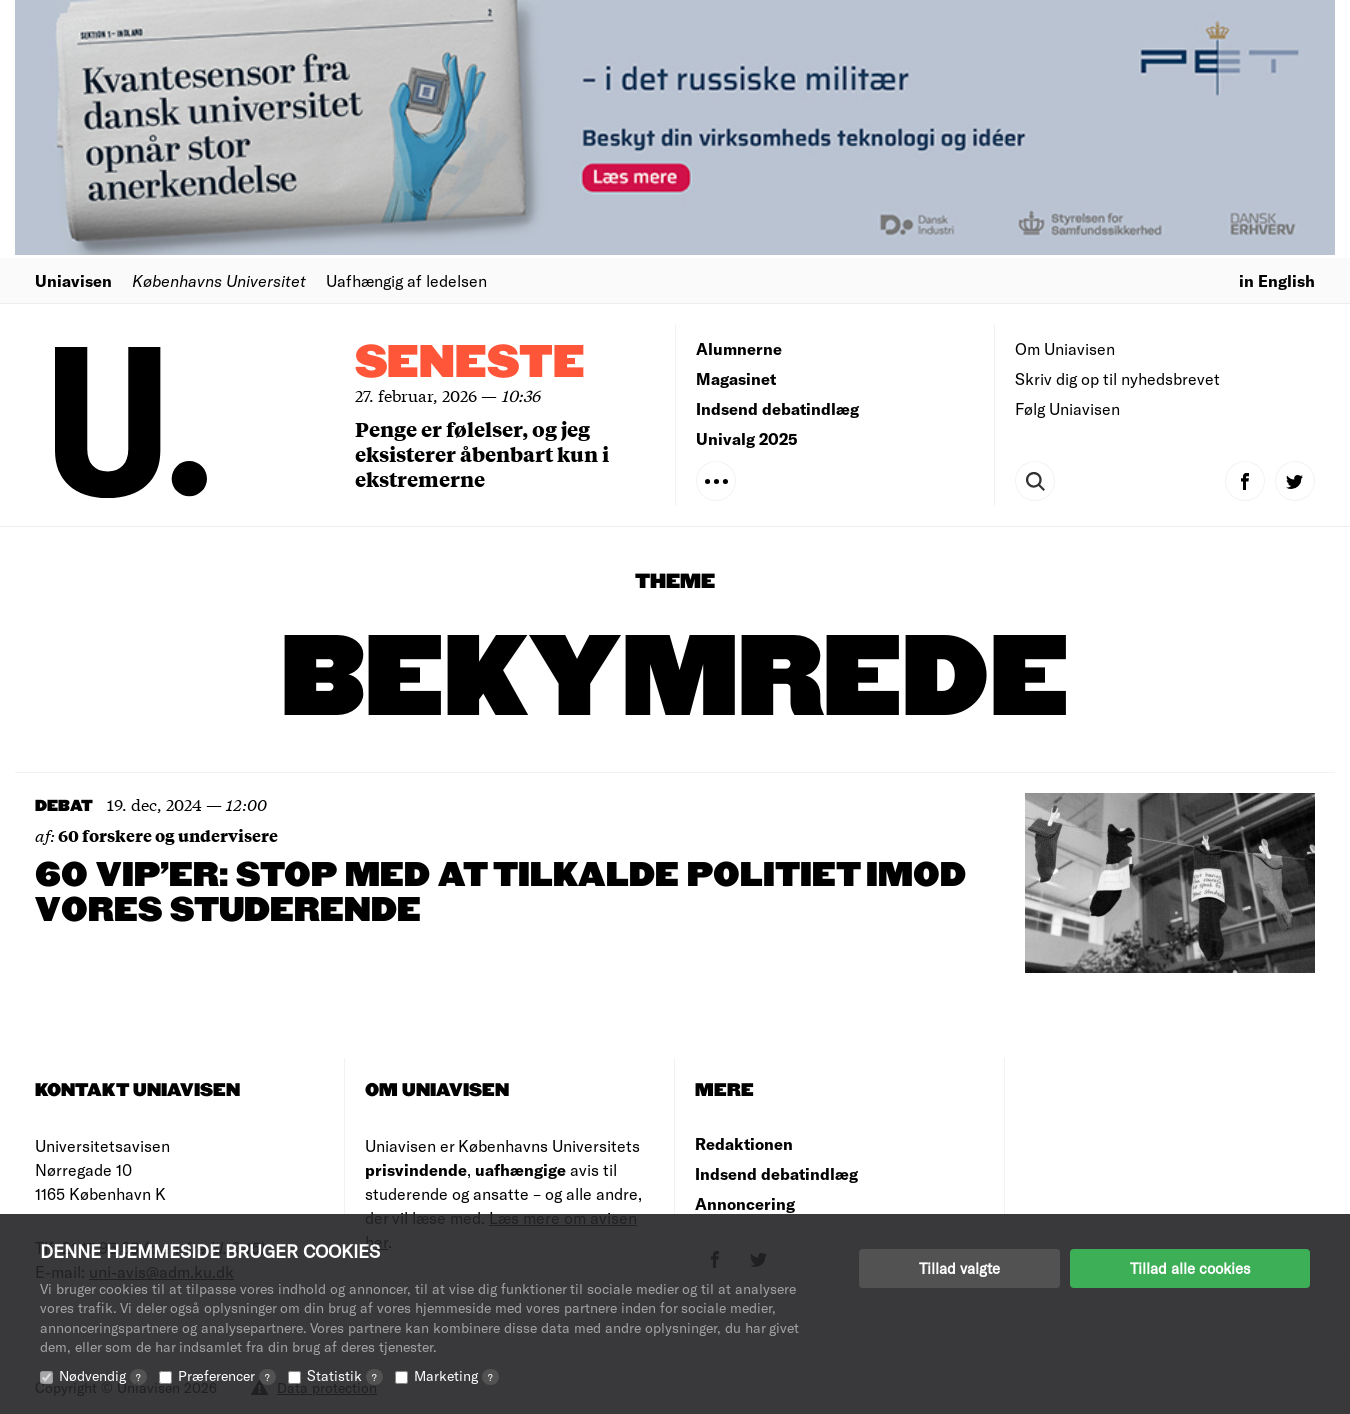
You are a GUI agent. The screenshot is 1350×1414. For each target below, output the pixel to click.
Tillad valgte (959, 1268)
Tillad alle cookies (1190, 1268)
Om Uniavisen (1065, 348)
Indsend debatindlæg (777, 408)
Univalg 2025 (747, 438)
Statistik (345, 1375)
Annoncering (745, 1203)
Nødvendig (103, 1375)
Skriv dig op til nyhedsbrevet (1117, 378)
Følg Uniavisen (1067, 408)
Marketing (456, 1375)
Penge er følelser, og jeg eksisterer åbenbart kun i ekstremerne (482, 453)
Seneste (470, 363)
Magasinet (736, 378)
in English (1277, 280)
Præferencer (227, 1375)
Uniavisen (73, 280)
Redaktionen (744, 1143)
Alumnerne (739, 348)
